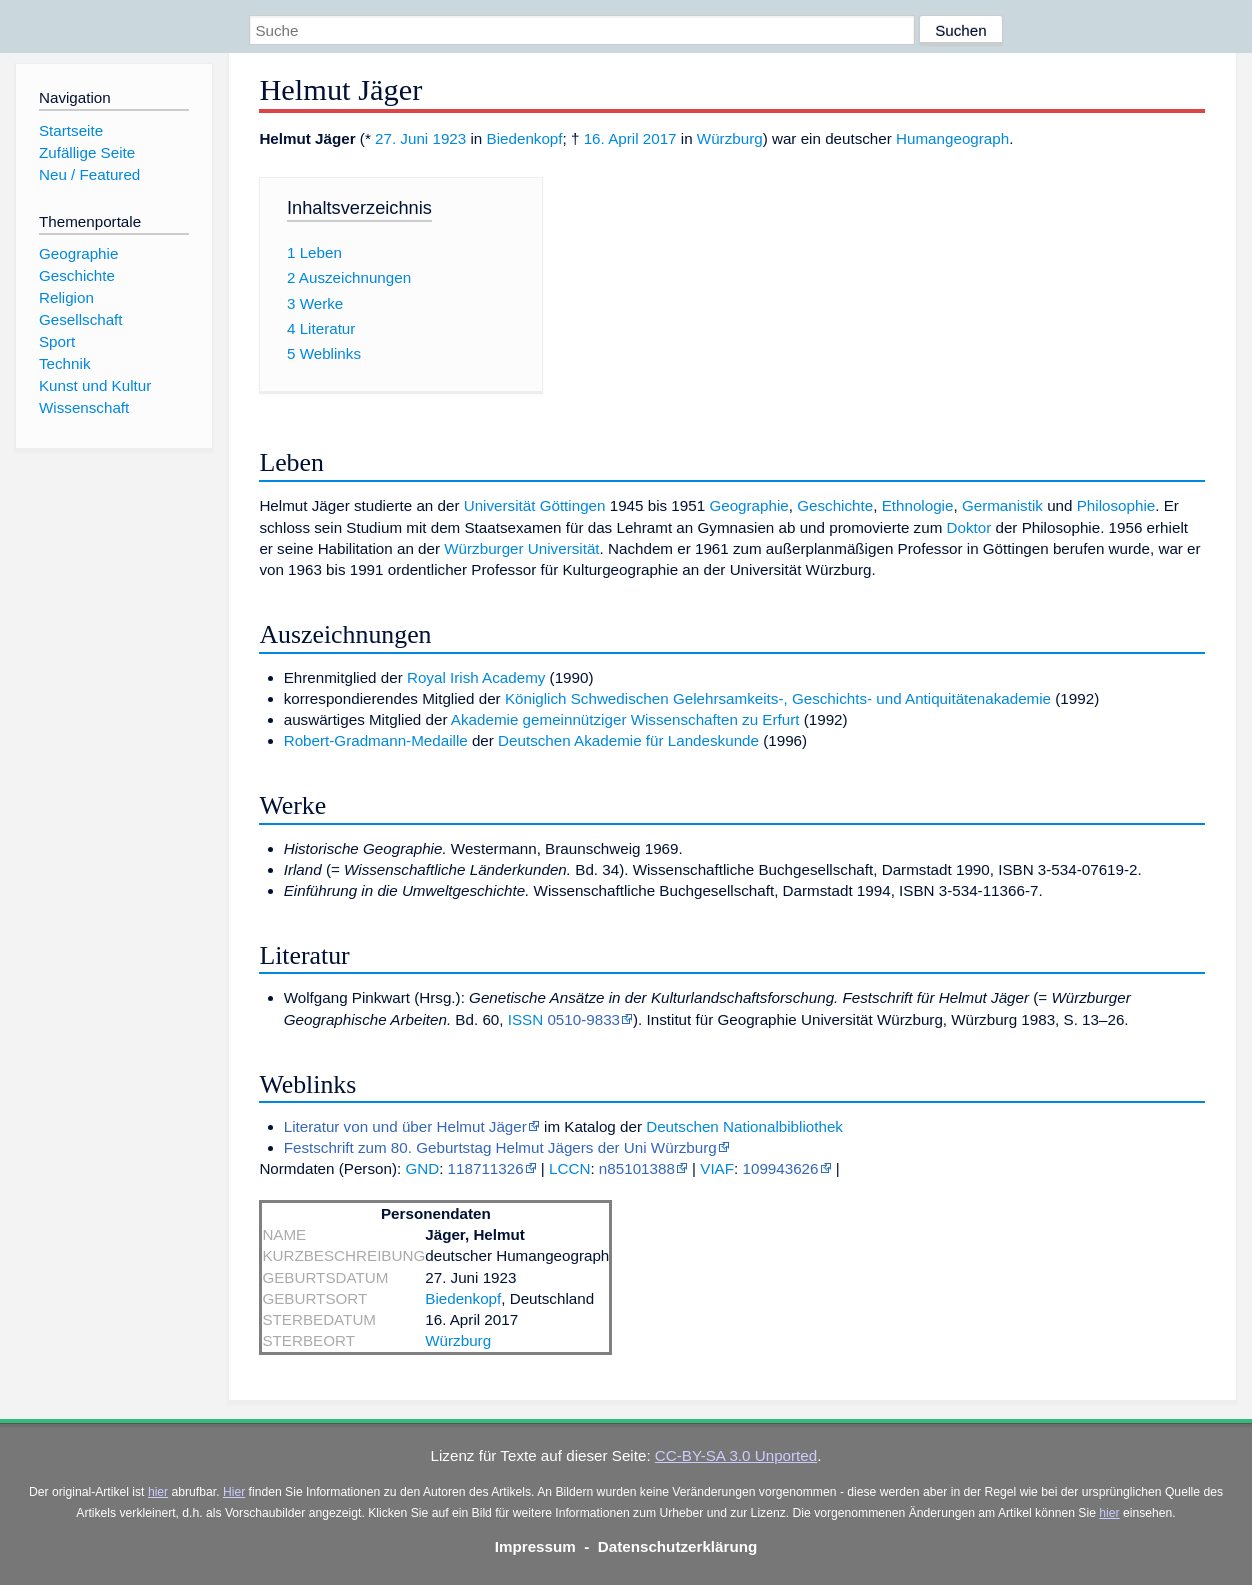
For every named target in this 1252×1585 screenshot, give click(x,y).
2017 (660, 138)
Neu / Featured (89, 174)
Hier (234, 1492)
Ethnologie (918, 505)
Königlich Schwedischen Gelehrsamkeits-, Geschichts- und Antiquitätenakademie (778, 698)
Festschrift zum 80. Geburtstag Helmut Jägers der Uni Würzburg (500, 1147)
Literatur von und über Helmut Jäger (405, 1126)
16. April (611, 138)
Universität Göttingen (535, 505)
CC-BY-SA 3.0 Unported (736, 1455)
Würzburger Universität (521, 548)
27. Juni (401, 138)
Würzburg (730, 138)
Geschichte (835, 505)
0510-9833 (583, 1019)
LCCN (569, 1168)
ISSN (525, 1019)
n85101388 (637, 1168)
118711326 (486, 1168)
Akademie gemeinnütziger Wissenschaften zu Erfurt (625, 719)
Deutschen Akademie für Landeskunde (628, 740)
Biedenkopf (525, 138)
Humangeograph (952, 138)
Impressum (535, 1546)
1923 (449, 138)
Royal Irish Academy (476, 677)
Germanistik (1002, 505)
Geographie (748, 505)
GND (422, 1168)
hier (158, 1492)
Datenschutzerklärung (678, 1546)
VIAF (717, 1168)
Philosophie (1116, 505)
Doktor (969, 527)
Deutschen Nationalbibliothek (744, 1126)
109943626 (780, 1168)
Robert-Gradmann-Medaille (376, 740)
